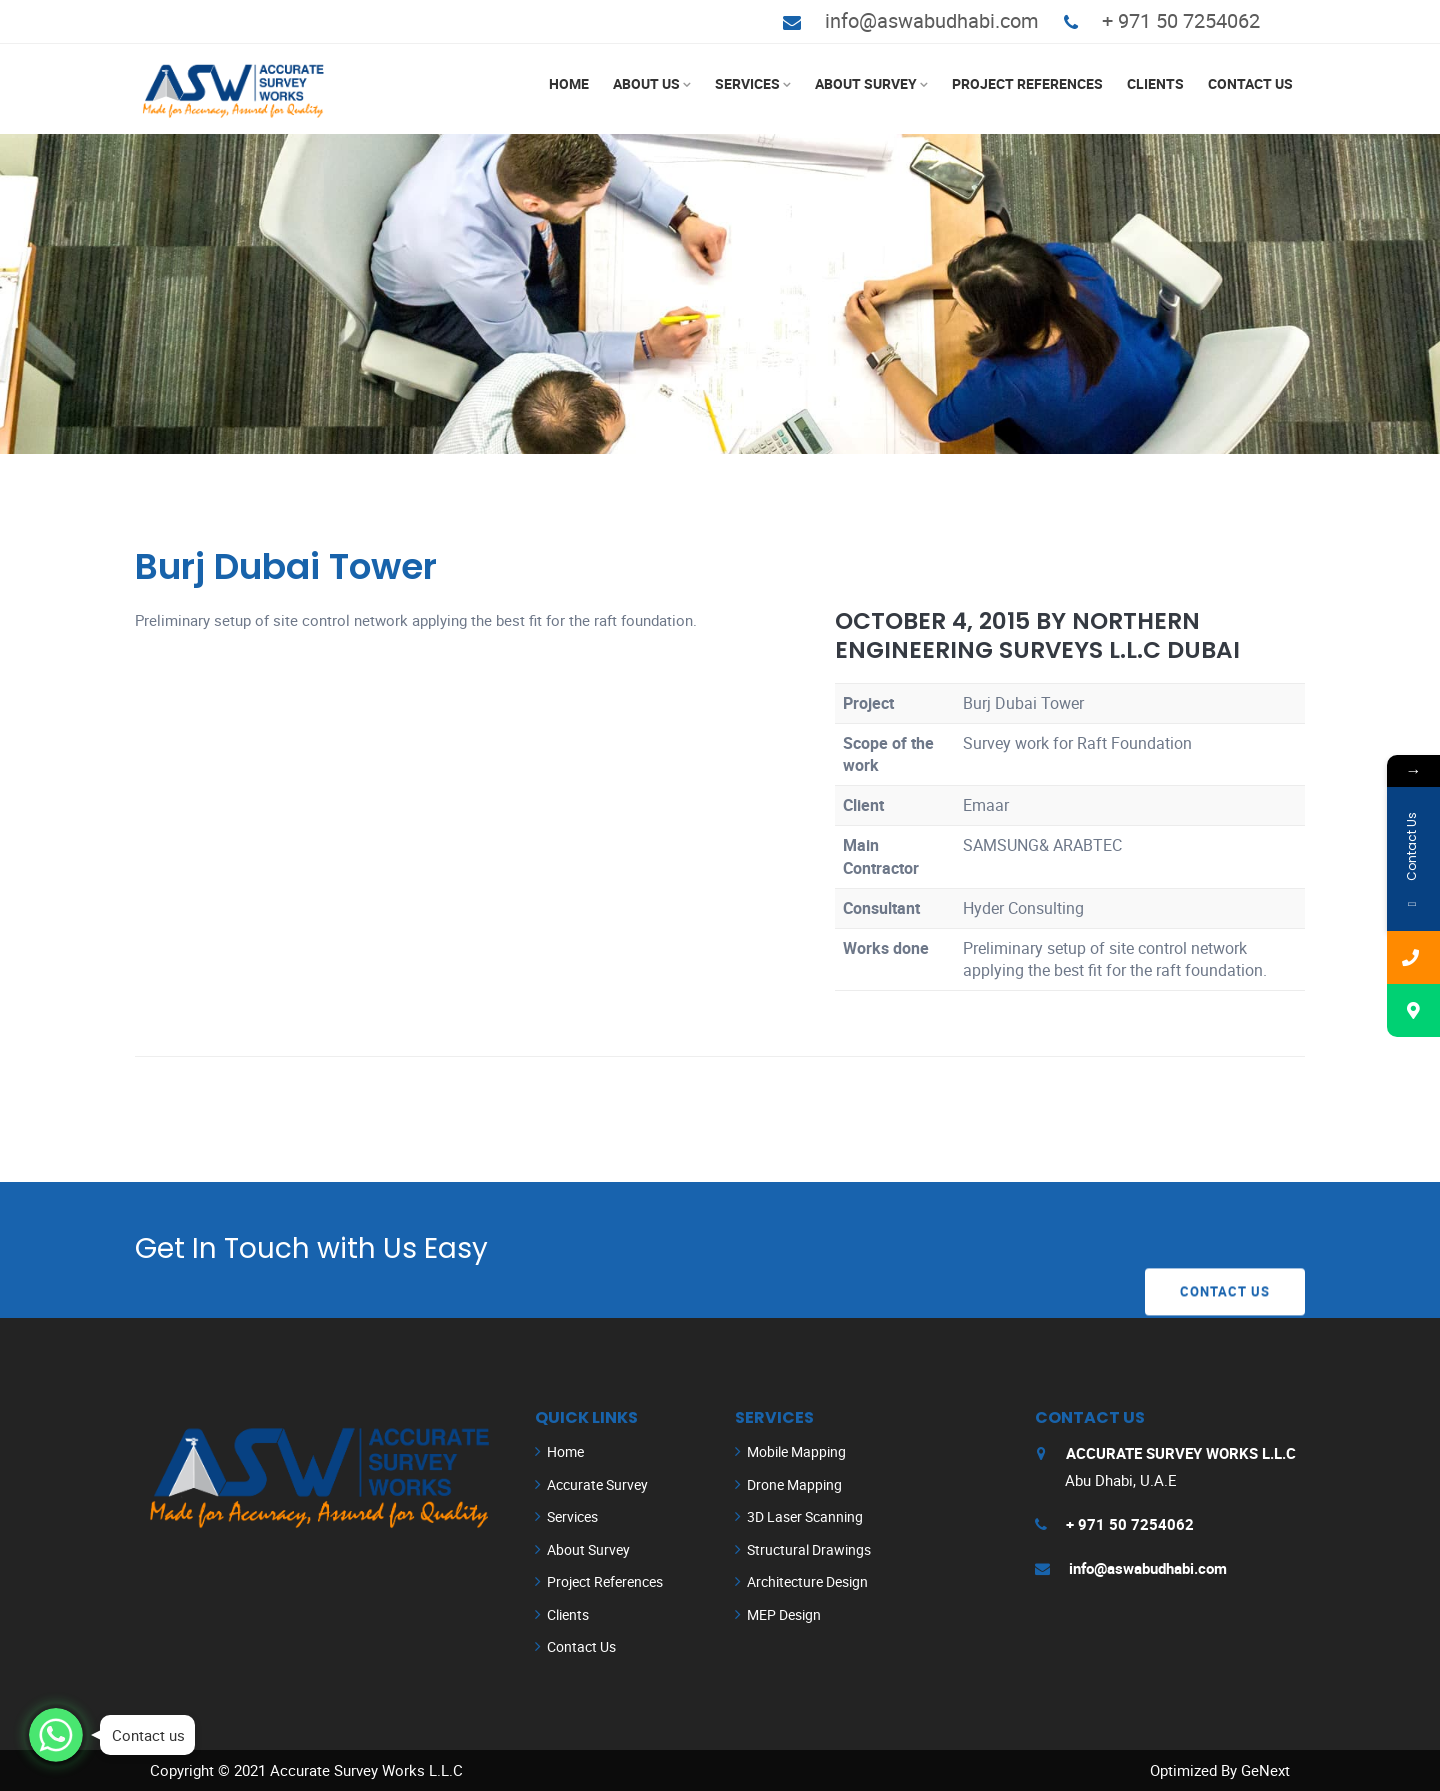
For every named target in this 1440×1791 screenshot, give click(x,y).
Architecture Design (807, 1581)
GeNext (1265, 1770)
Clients (1155, 83)
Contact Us (1250, 83)
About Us (646, 83)
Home (569, 83)
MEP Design (784, 1614)
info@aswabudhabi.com (932, 20)
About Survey (866, 83)
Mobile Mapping (796, 1451)
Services (747, 83)
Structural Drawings (809, 1549)
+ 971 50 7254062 (1181, 20)
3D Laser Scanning (805, 1516)
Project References (1027, 83)
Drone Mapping (794, 1484)
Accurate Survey (597, 1484)
